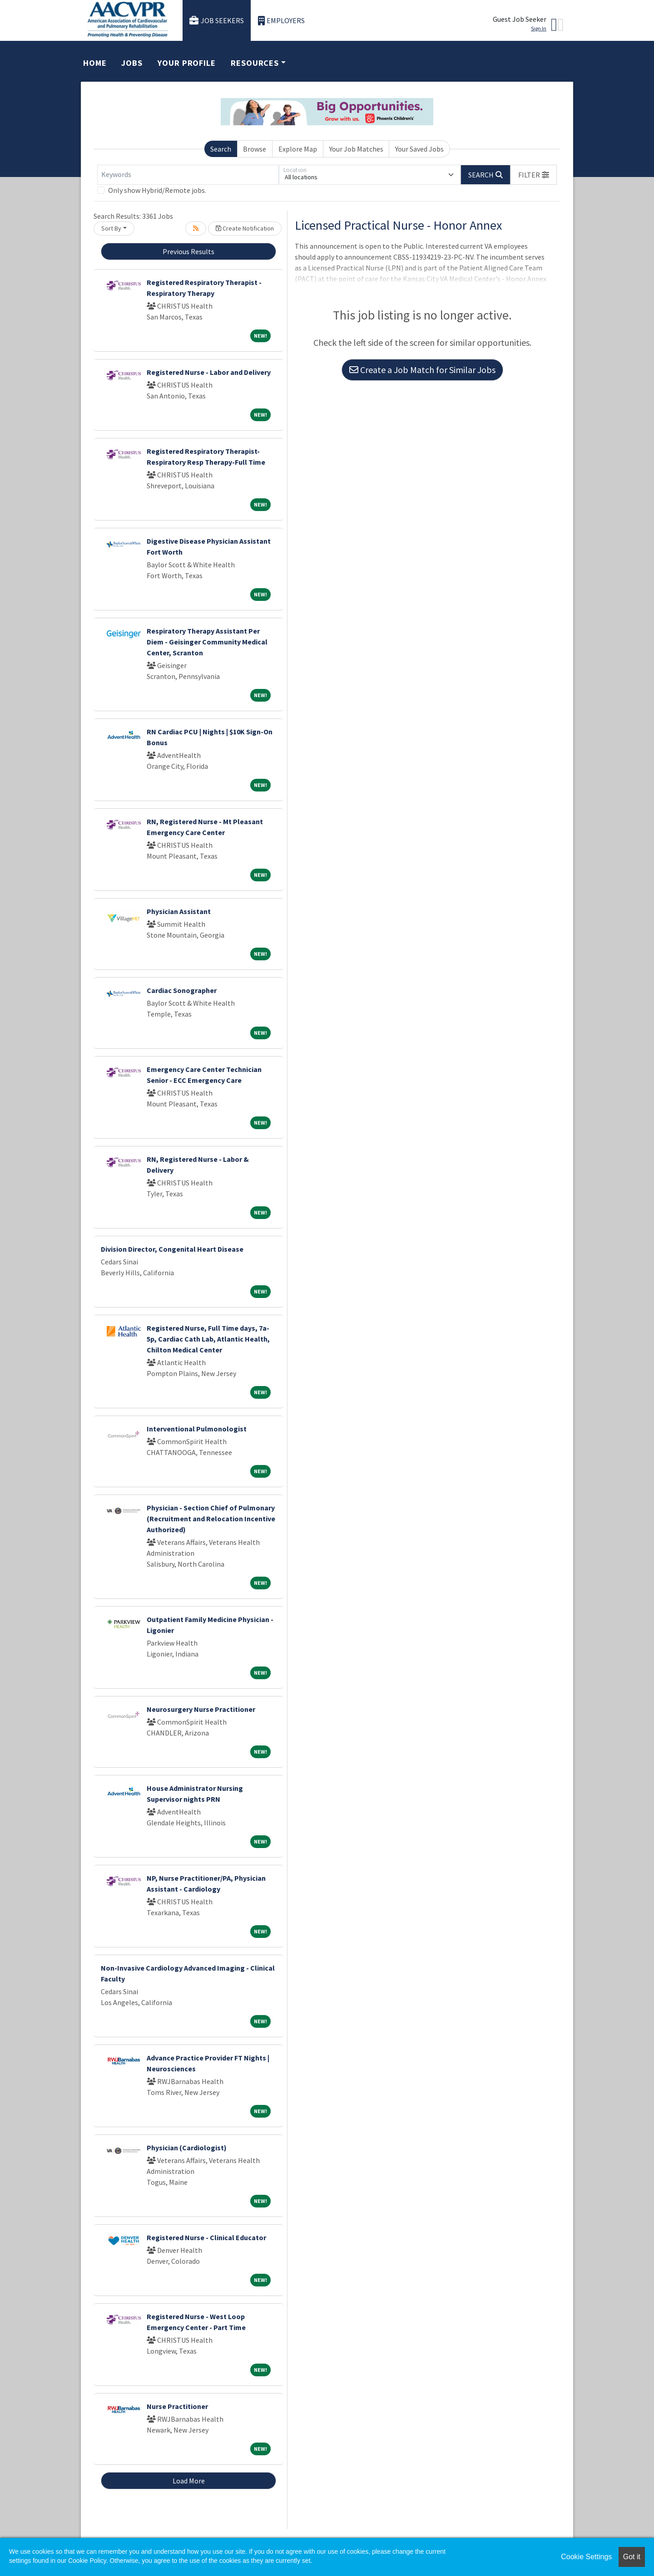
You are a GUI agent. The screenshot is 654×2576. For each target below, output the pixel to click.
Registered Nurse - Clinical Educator (206, 2237)
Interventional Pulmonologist (197, 1428)
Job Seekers (216, 20)
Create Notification (245, 228)
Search (220, 148)
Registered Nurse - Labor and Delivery (209, 372)
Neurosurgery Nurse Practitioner (201, 1709)
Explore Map (297, 148)
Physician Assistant (179, 911)
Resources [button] (255, 63)
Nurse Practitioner (177, 2406)
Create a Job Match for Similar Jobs (422, 369)
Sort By (111, 228)
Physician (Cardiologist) (187, 2147)
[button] (533, 175)
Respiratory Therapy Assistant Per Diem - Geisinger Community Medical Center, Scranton (207, 641)
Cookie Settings (586, 2557)
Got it (631, 2557)
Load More (189, 2480)
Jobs (132, 63)
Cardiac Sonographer (182, 990)
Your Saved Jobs (419, 148)
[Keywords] (188, 175)
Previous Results (188, 251)
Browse (254, 148)
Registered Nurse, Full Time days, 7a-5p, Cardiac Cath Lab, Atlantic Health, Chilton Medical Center (208, 1338)
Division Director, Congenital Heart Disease (172, 1249)
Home (95, 63)
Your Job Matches (356, 148)
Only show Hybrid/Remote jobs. (157, 190)
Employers (281, 20)
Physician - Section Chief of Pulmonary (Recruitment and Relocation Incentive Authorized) (211, 1518)
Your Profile (187, 63)
